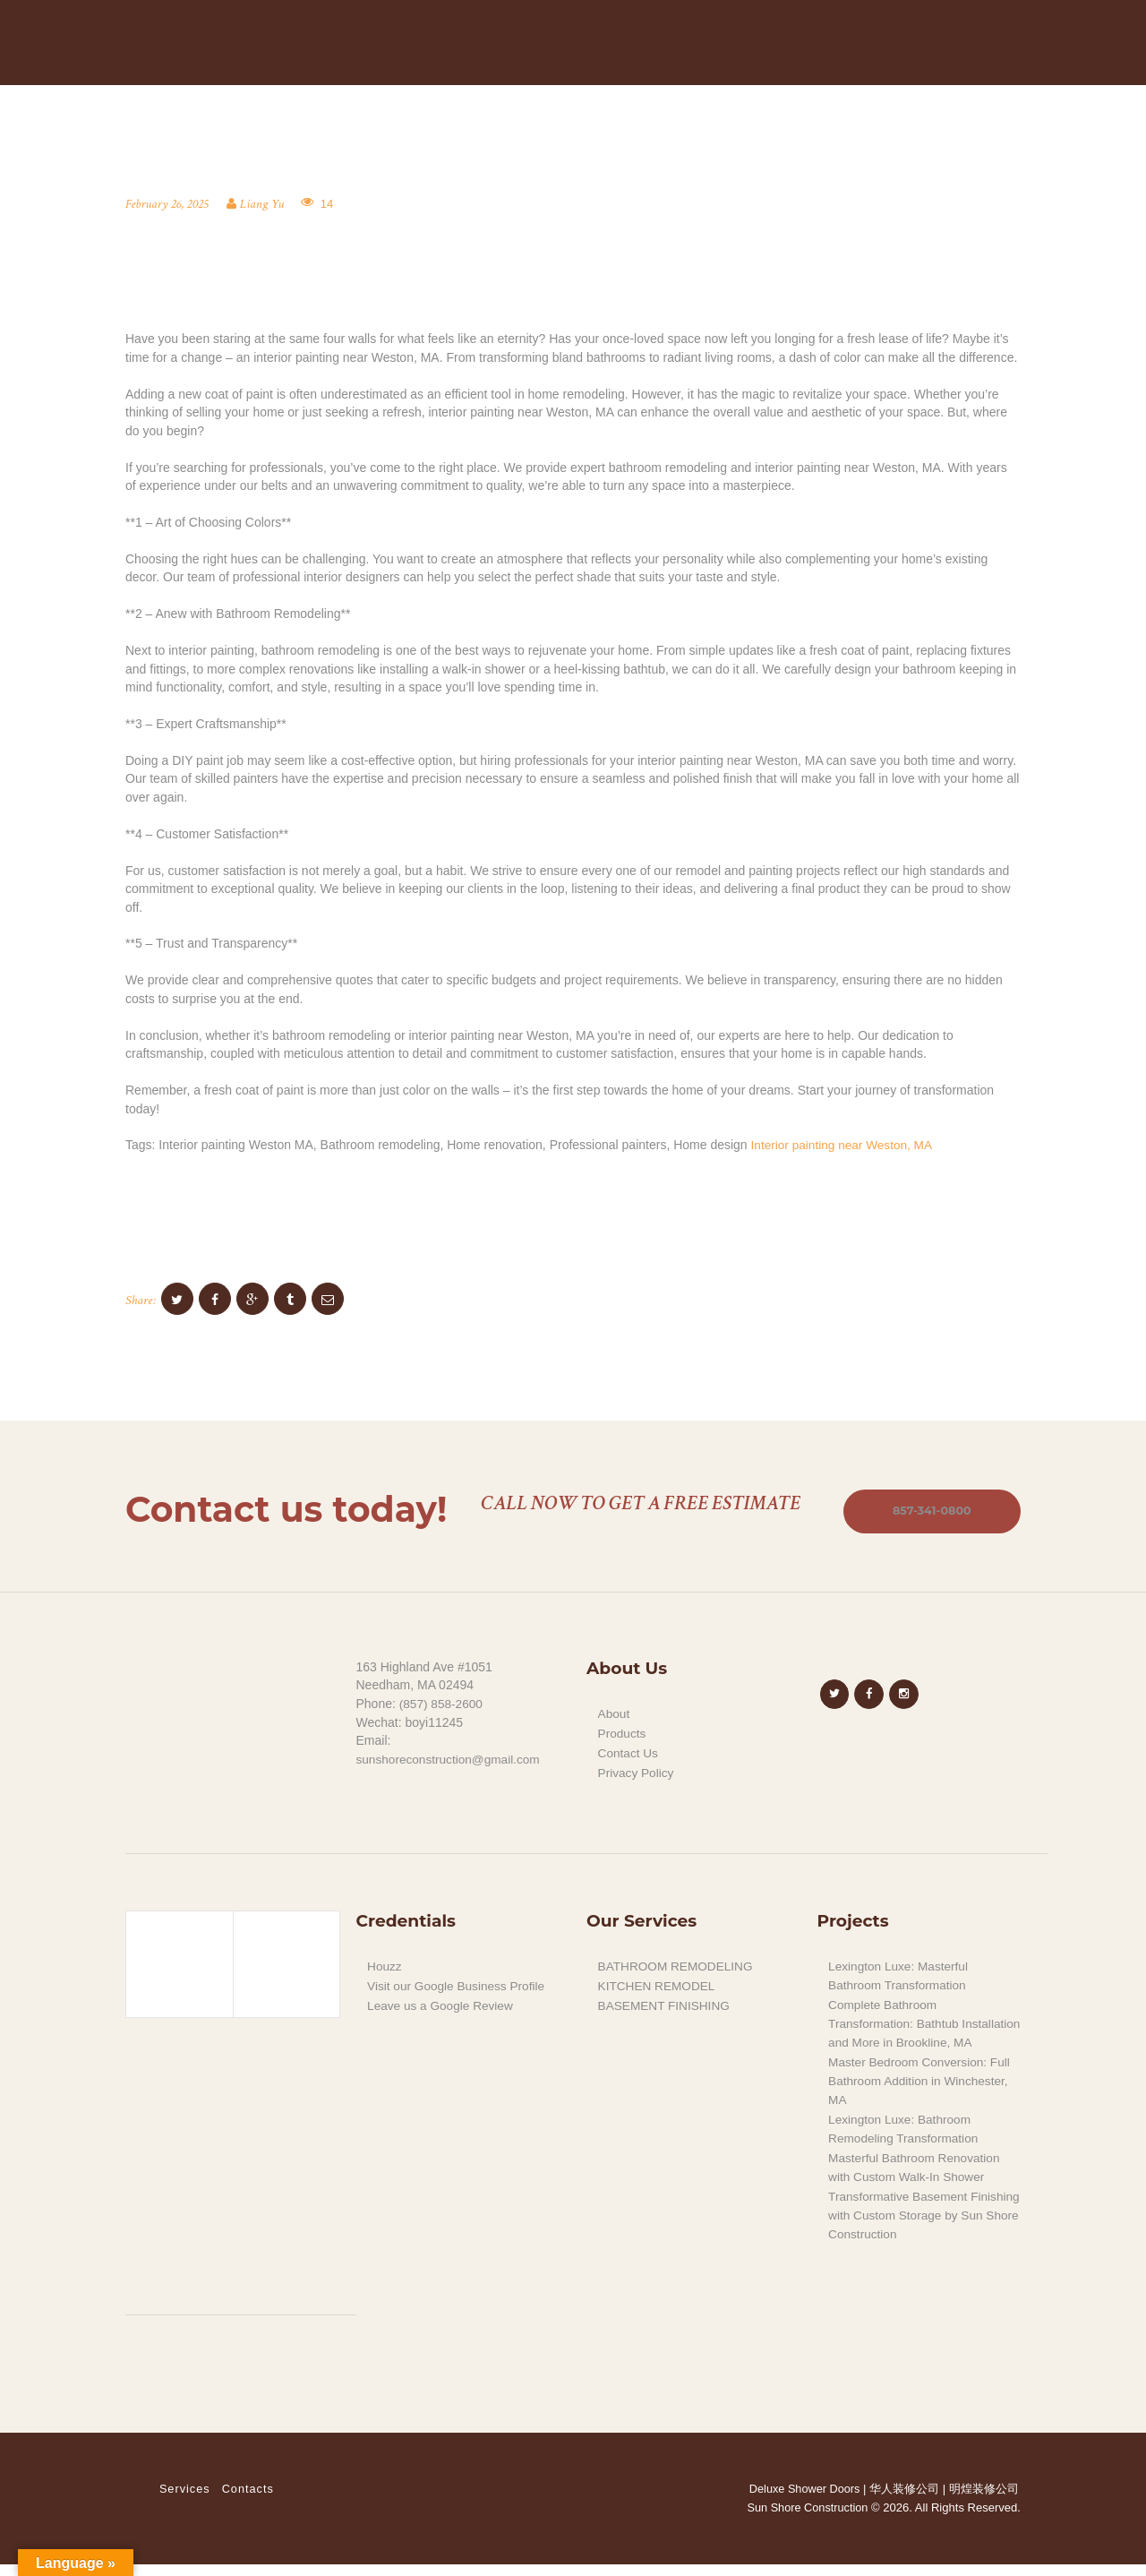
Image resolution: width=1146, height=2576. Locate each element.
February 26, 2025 (167, 203)
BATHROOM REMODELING (677, 1965)
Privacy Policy (637, 1772)
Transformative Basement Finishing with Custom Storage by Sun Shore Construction (921, 2227)
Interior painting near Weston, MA (844, 1145)
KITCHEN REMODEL (658, 1985)
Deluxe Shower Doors (803, 2500)
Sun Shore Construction (806, 2519)
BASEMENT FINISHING (665, 2003)
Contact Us (629, 1753)
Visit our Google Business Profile (458, 1985)
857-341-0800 (929, 1511)
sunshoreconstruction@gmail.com (450, 1760)
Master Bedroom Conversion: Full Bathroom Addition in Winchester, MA (921, 2095)
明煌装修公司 (984, 2500)
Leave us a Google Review (442, 2003)
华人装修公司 (904, 2500)
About (614, 1714)
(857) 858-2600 (442, 1704)
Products (622, 1733)
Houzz (385, 1965)
